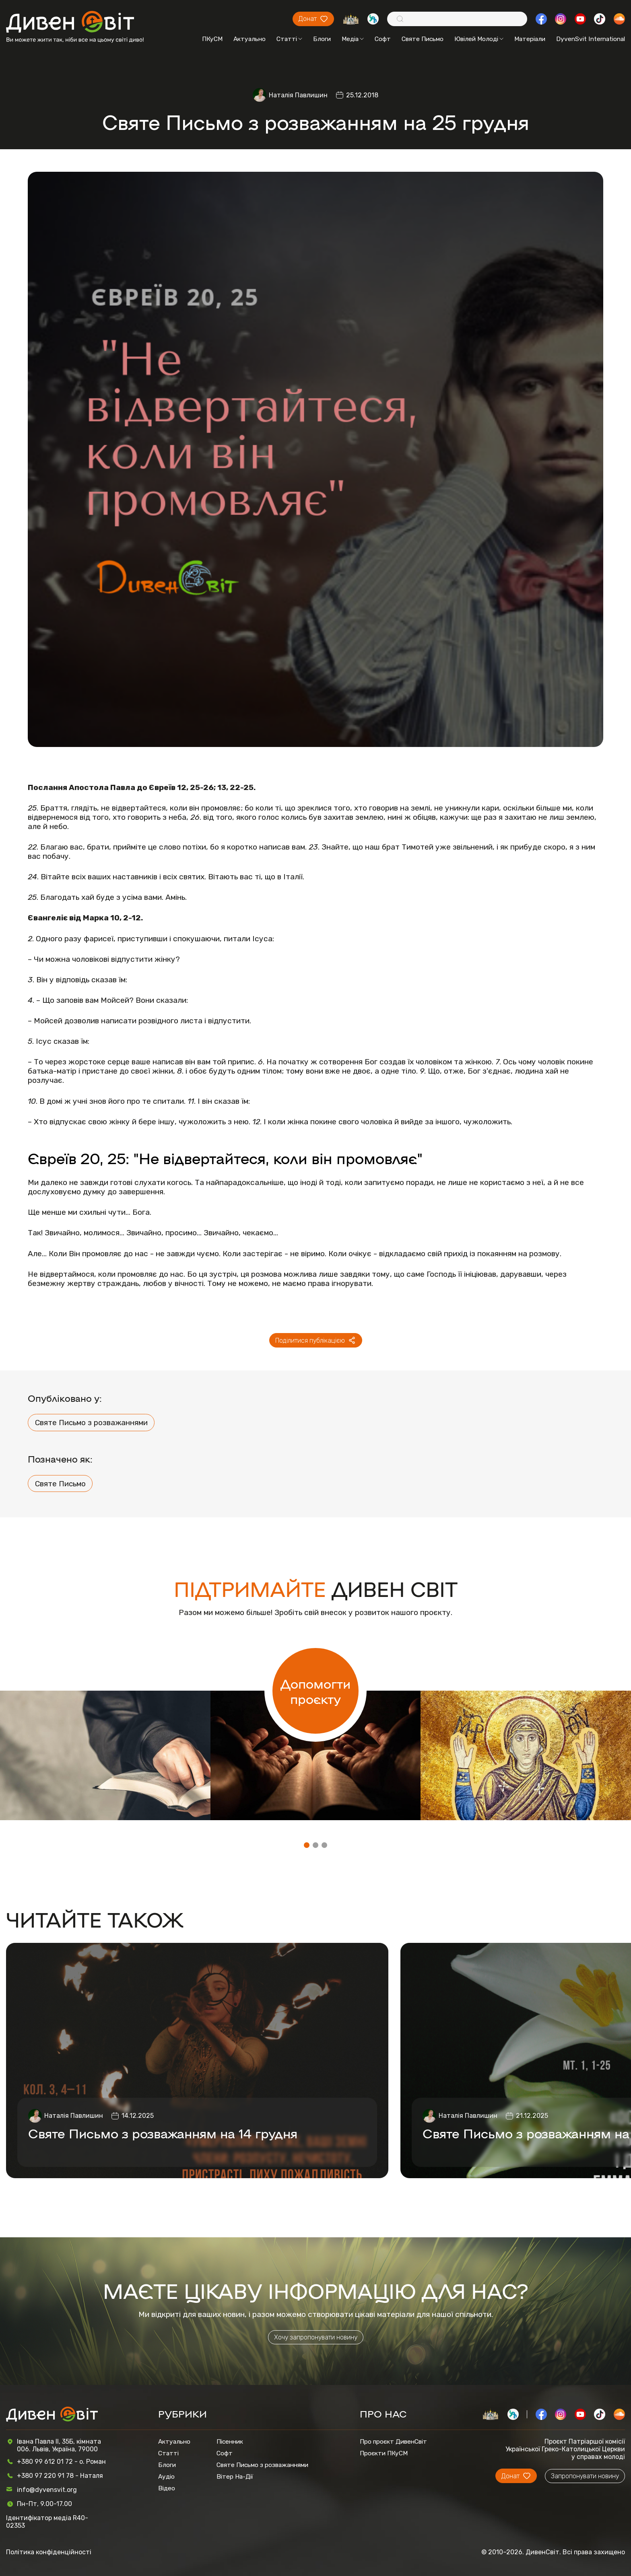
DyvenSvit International (590, 39)
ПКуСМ (212, 39)
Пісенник (230, 2441)
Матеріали (529, 39)
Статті (289, 39)
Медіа (353, 39)
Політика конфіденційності (48, 2552)
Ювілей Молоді (478, 39)
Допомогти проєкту (315, 1690)
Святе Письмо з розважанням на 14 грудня (162, 2132)
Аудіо (166, 2476)
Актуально (249, 39)
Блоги (322, 39)
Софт (383, 39)
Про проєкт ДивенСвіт (393, 2441)
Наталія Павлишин (298, 95)
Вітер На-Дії (235, 2476)
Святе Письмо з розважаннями (91, 1422)
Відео (166, 2488)
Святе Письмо (422, 39)
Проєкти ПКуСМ (384, 2453)
